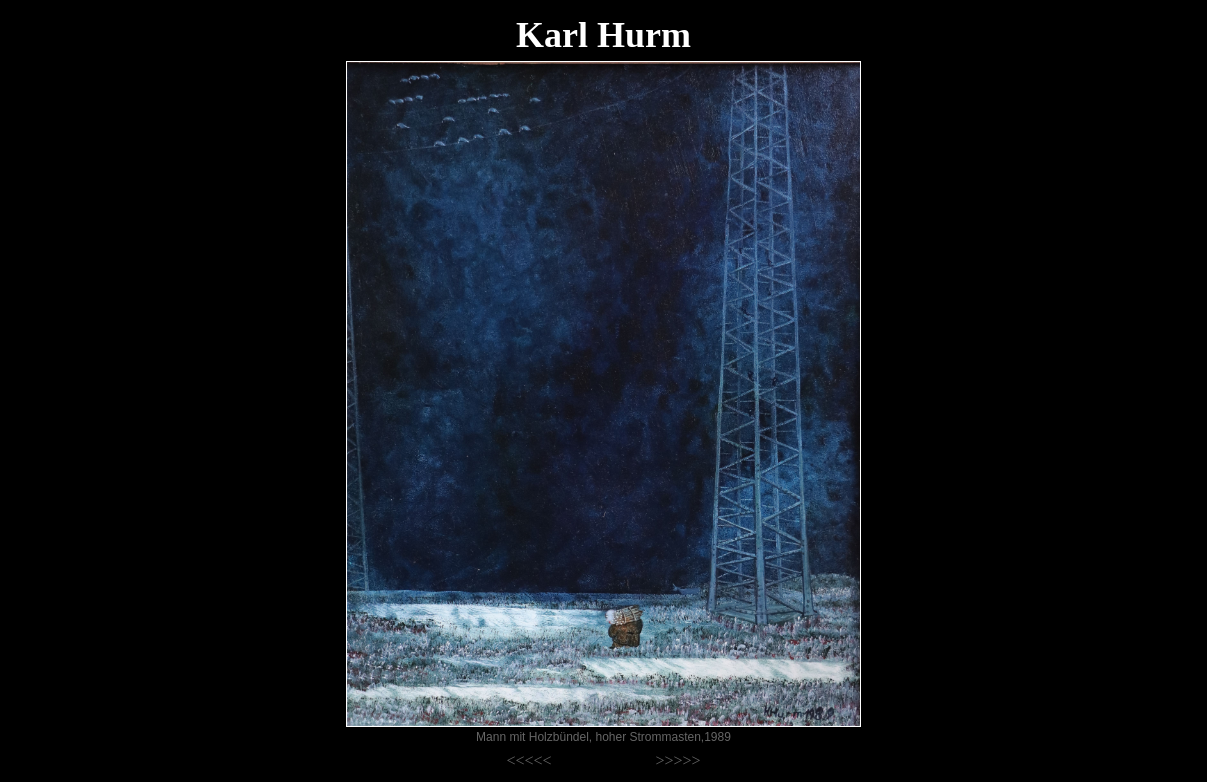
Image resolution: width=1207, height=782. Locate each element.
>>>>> (677, 760)
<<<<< (529, 760)
